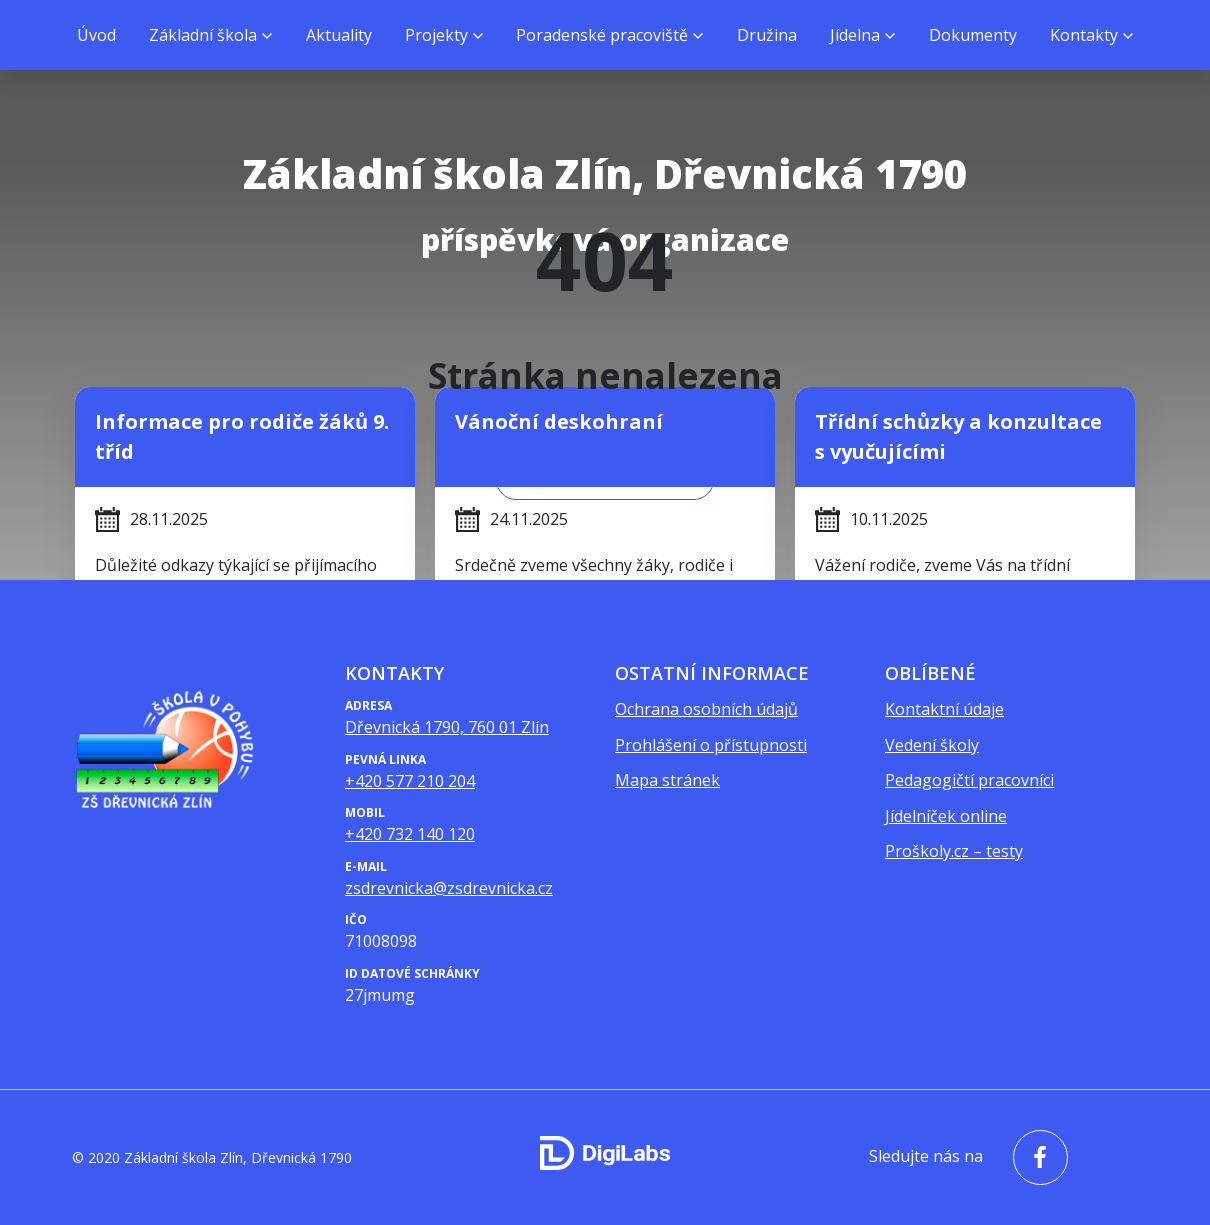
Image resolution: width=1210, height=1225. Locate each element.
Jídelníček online (946, 816)
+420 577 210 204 (410, 781)
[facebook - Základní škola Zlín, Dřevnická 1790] (1035, 1157)
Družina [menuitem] (767, 35)
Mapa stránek (667, 780)
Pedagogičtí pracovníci (969, 780)
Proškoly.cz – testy (954, 851)
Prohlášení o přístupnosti (711, 745)
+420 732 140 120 (410, 834)
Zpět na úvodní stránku (605, 476)
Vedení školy (932, 745)
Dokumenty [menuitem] (973, 35)
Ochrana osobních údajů (706, 709)
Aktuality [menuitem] (339, 35)
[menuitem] (210, 35)
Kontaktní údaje (944, 709)
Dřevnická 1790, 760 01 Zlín (447, 727)
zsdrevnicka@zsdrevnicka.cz (449, 888)
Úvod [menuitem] (96, 35)
